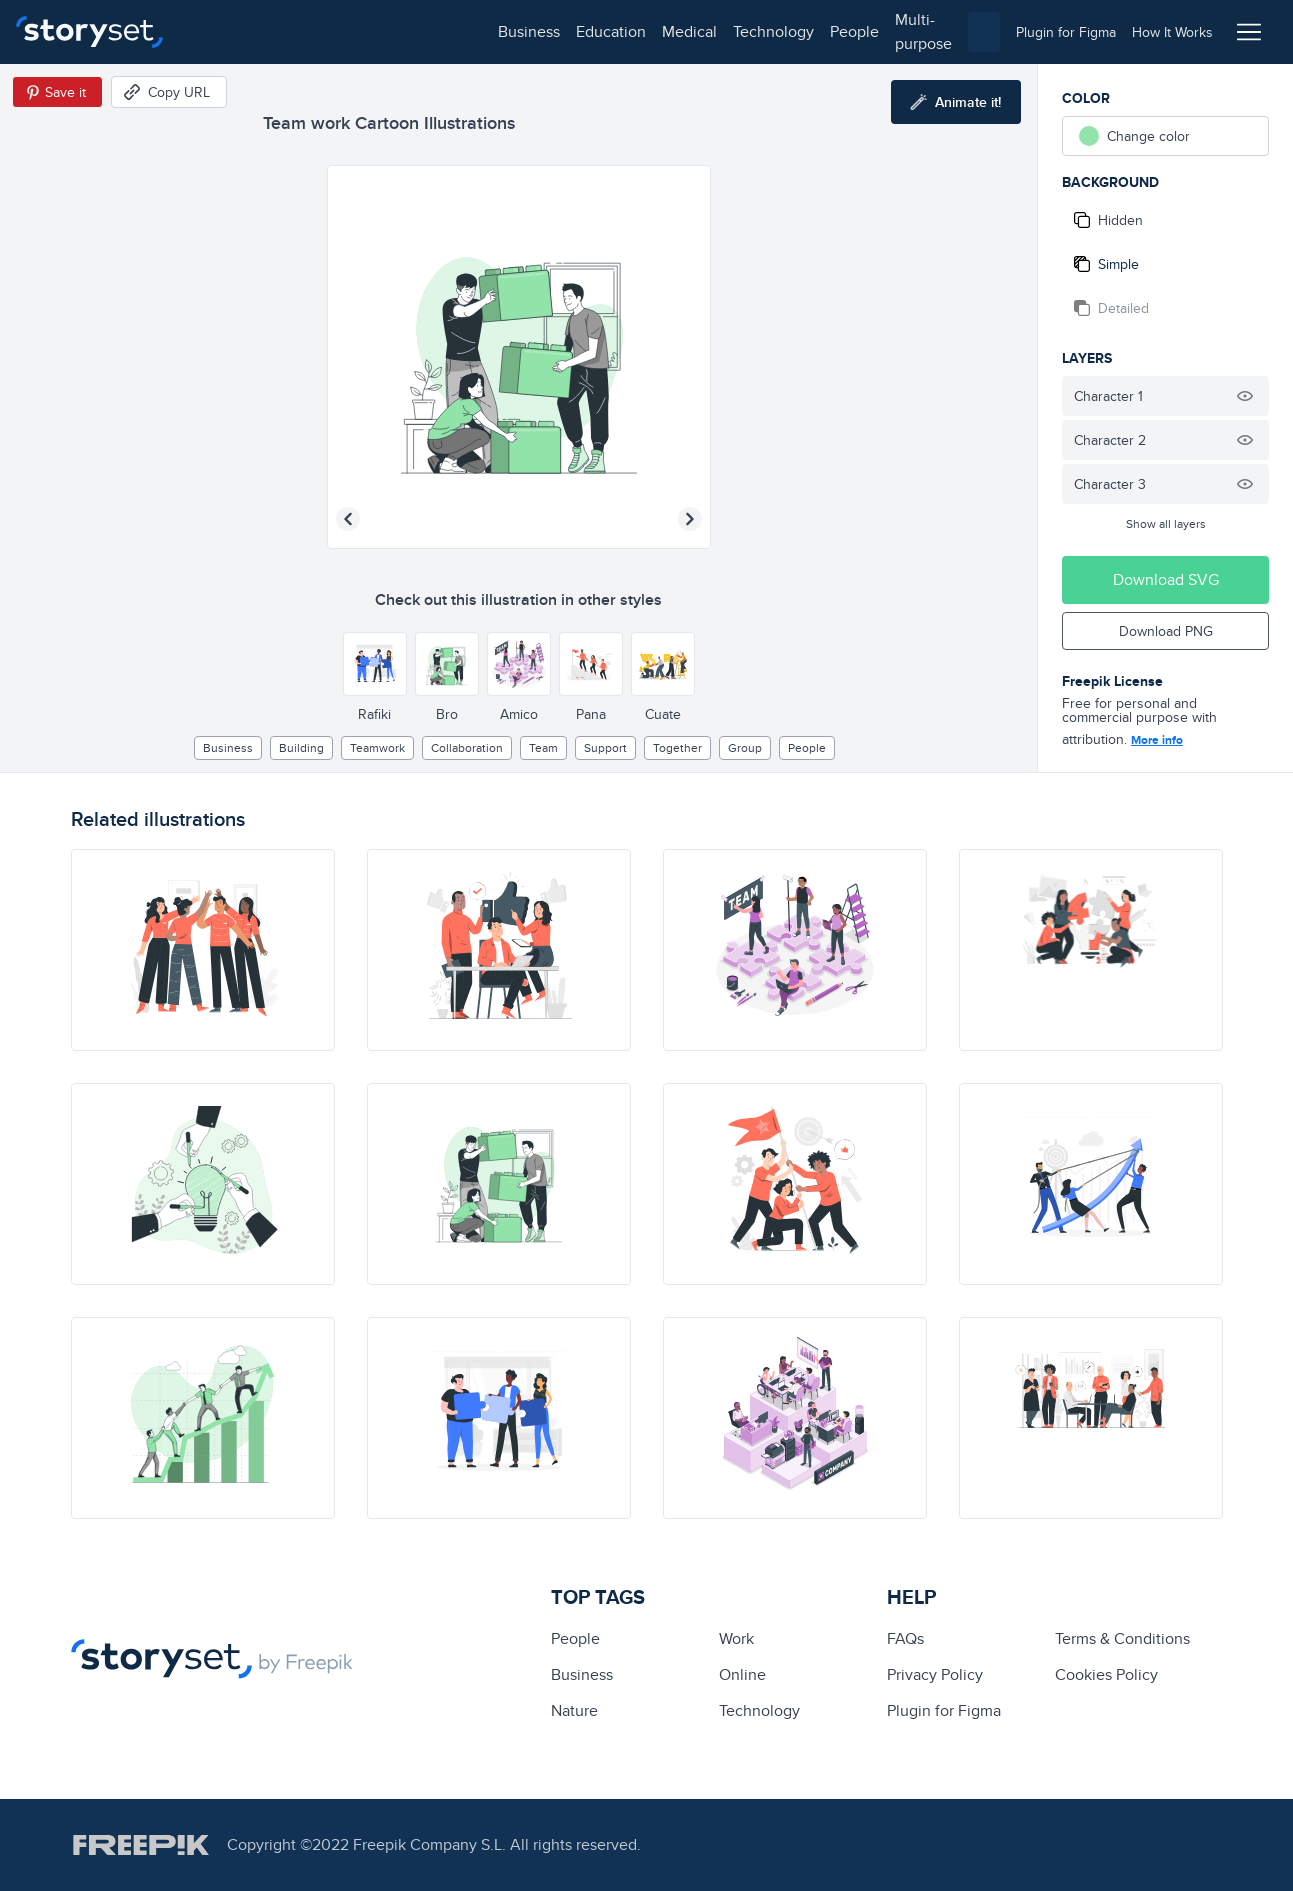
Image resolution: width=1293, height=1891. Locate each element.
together (677, 747)
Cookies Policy (1106, 1674)
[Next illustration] (690, 519)
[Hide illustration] (1245, 396)
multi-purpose (640, 31)
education (308, 31)
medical (386, 31)
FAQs (905, 1638)
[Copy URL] (169, 92)
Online (742, 1674)
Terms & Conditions (1122, 1638)
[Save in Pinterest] (57, 92)
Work (736, 1638)
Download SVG (1166, 579)
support (605, 747)
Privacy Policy (935, 1674)
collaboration (467, 747)
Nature (574, 1710)
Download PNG (1166, 631)
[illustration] (203, 950)
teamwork (377, 747)
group (745, 747)
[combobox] (852, 32)
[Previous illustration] (348, 519)
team (543, 747)
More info (1157, 740)
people (551, 31)
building (301, 747)
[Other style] (375, 664)
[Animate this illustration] (956, 102)
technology (470, 31)
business (226, 31)
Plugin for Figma (944, 1710)
